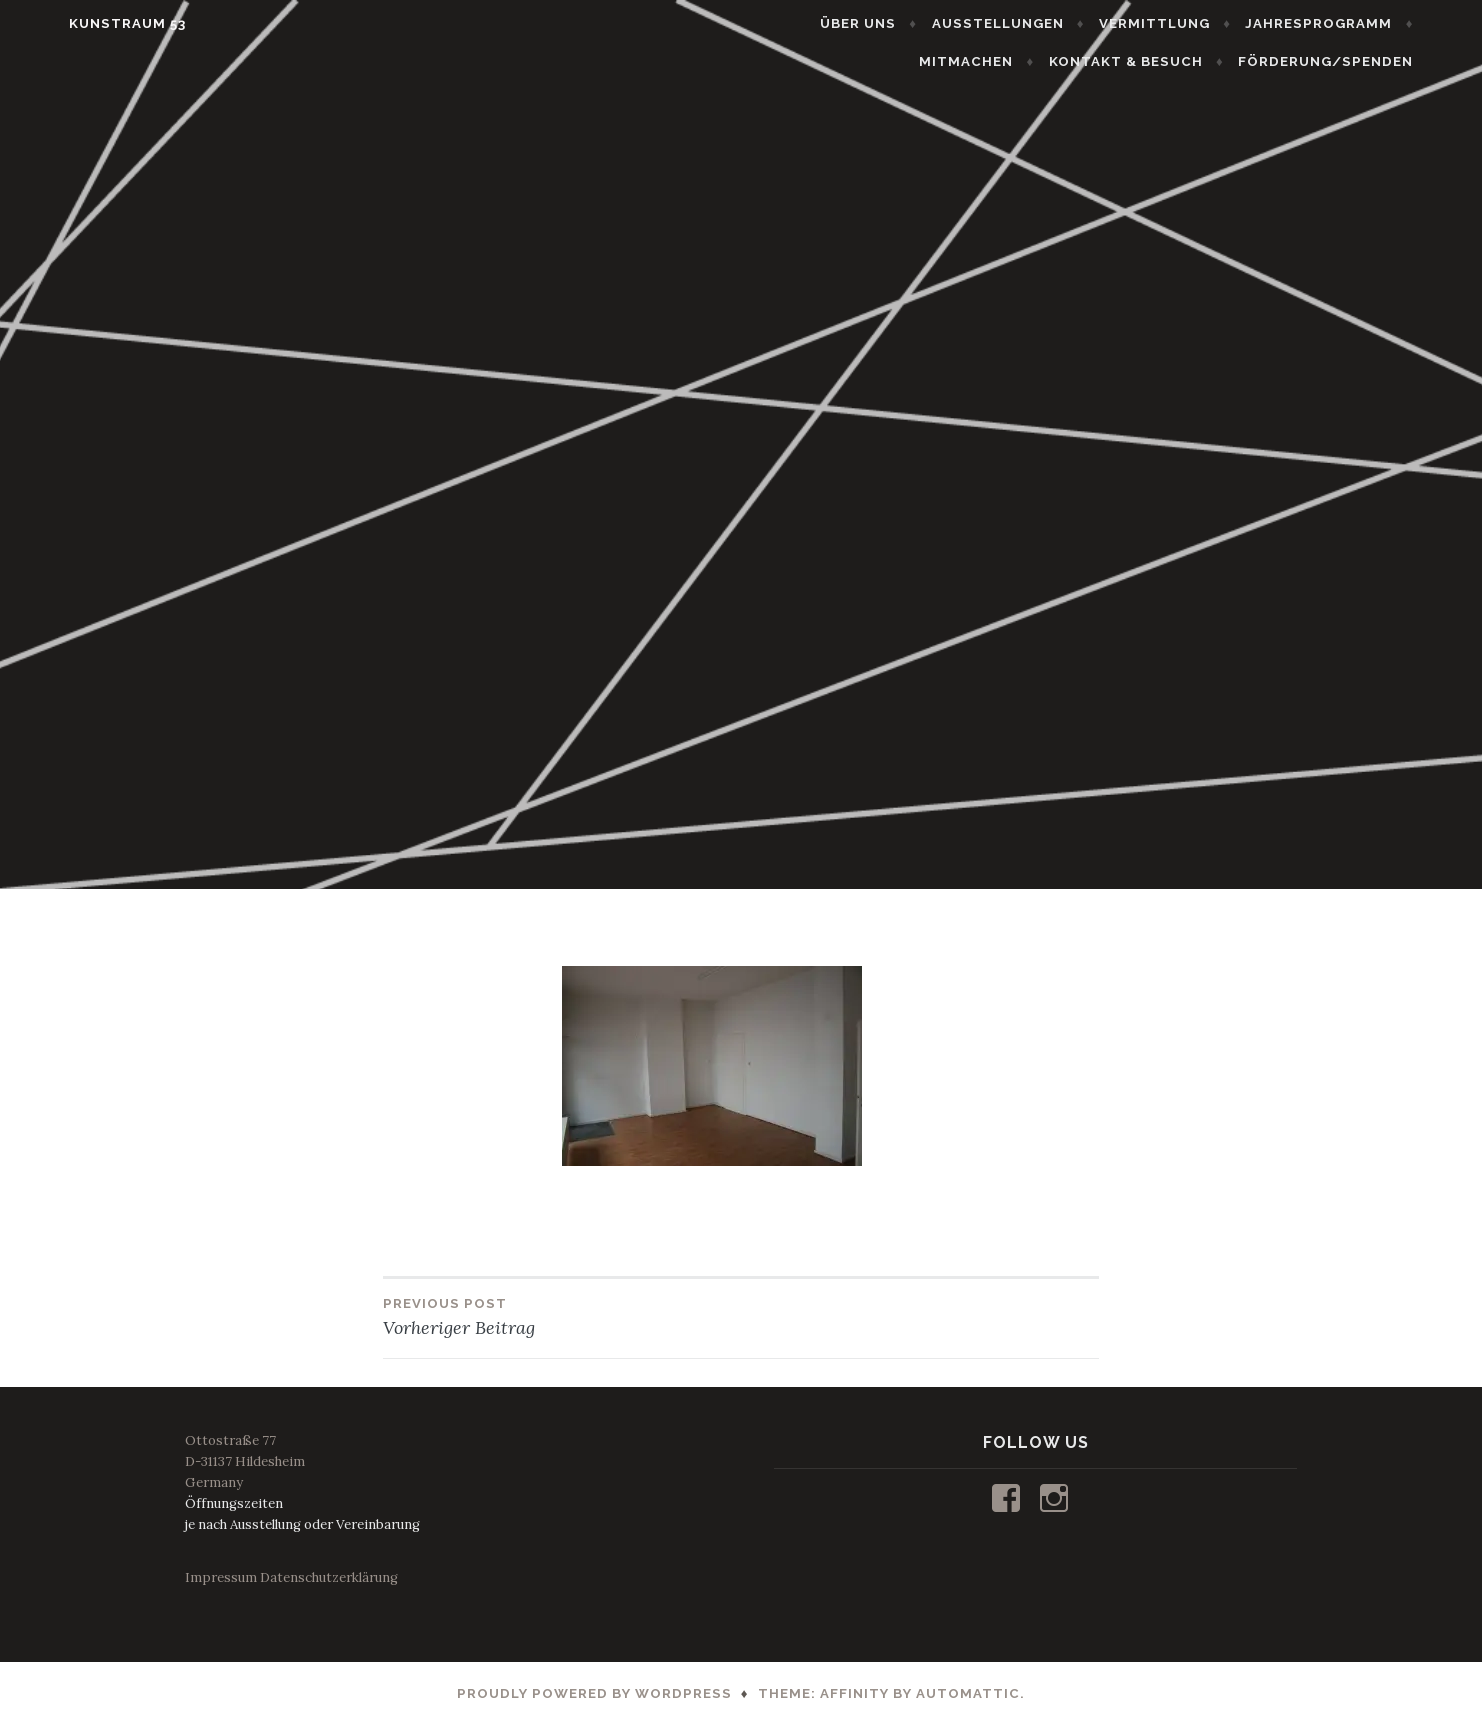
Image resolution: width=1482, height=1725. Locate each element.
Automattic (968, 1693)
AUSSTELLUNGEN (1041, 23)
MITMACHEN (1009, 61)
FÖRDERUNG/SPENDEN (1368, 61)
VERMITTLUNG (1197, 23)
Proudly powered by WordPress (594, 1693)
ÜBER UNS (901, 23)
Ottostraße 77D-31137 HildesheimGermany (245, 1461)
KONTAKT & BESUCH (1169, 61)
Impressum (221, 1577)
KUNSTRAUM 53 (84, 23)
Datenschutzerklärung (329, 1577)
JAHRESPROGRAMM (1361, 23)
